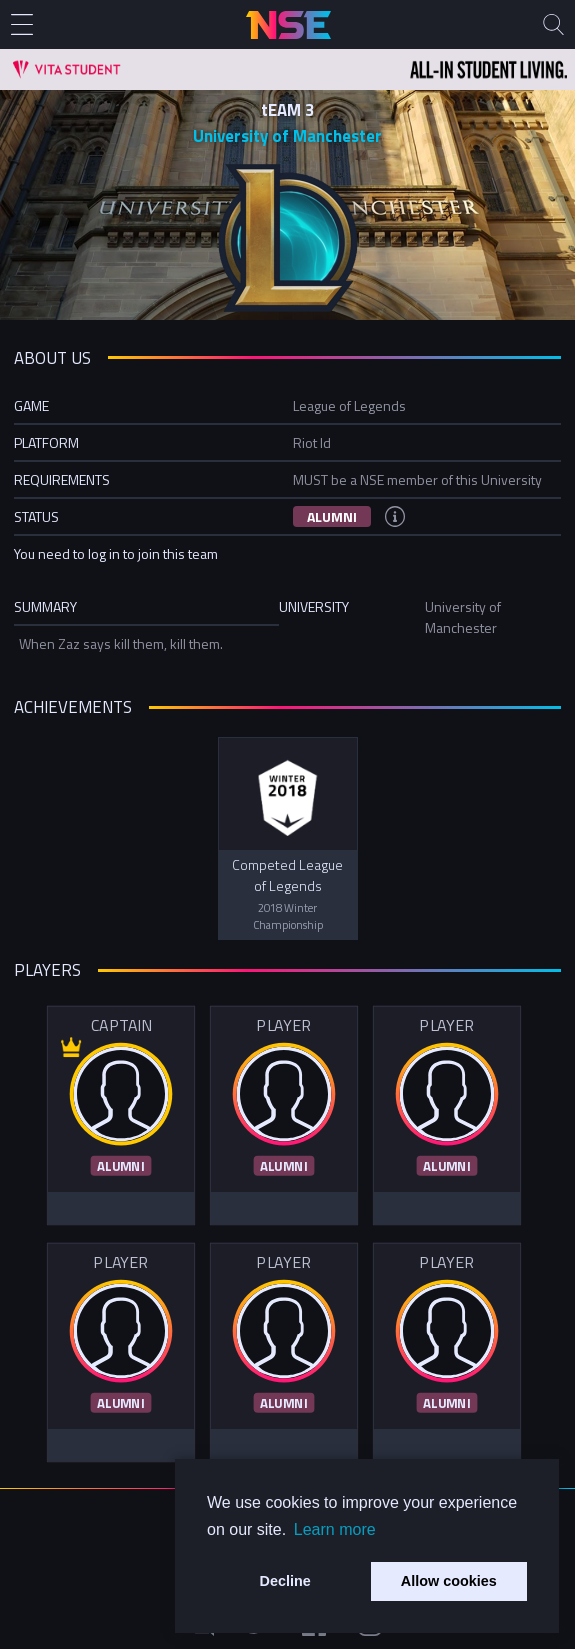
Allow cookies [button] (449, 1581)
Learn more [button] (335, 1529)
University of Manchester (287, 136)
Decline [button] (285, 1581)
